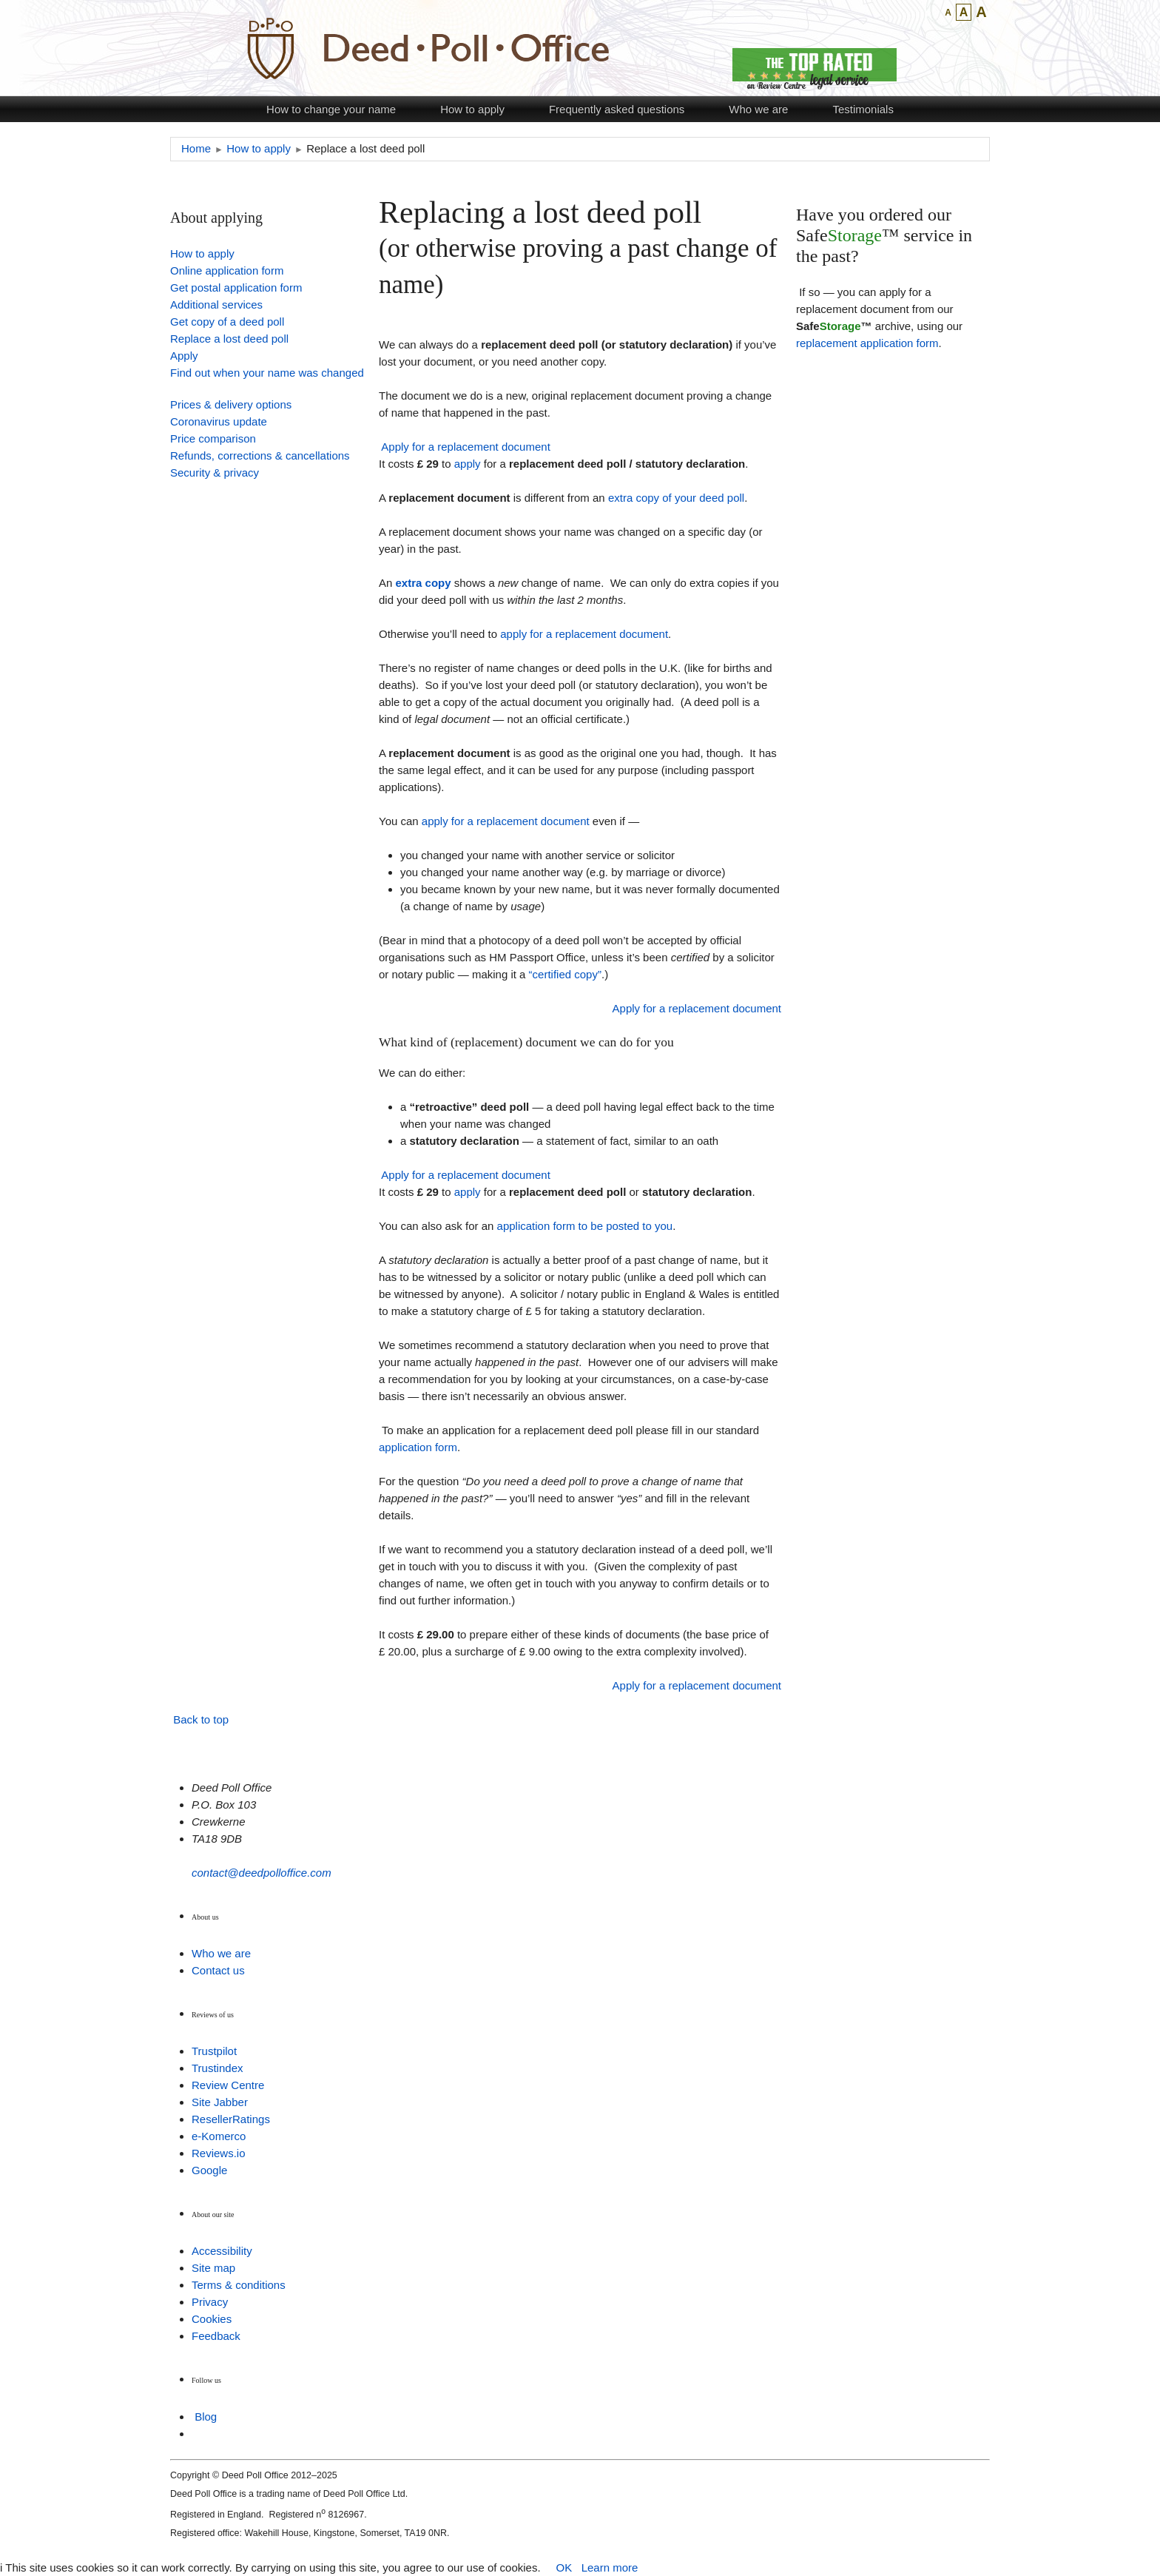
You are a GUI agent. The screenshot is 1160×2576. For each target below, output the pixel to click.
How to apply (472, 109)
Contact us (218, 1970)
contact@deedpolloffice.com (261, 1872)
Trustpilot (214, 2051)
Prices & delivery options (230, 404)
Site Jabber (220, 2102)
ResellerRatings (231, 2119)
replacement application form (867, 343)
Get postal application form (236, 287)
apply (467, 463)
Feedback (216, 2336)
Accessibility (222, 2250)
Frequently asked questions (616, 109)
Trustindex (217, 2068)
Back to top (201, 1719)
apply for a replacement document (584, 634)
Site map (213, 2267)
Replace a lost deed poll (229, 338)
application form (418, 1447)
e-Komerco (219, 2136)
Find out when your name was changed (267, 372)
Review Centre (228, 2085)
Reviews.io (219, 2153)
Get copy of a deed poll (227, 321)
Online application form (226, 270)
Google (209, 2170)
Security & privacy (214, 472)
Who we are (758, 109)
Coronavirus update (218, 421)
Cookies (212, 2319)
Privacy (210, 2302)
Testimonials (863, 109)
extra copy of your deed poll (676, 497)
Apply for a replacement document (464, 446)
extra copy (423, 582)
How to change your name (331, 109)
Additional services (216, 304)
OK (564, 2567)
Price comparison (213, 438)
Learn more (609, 2567)
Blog (206, 2416)
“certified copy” (565, 974)
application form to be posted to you (585, 1226)
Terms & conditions (239, 2285)
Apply (184, 355)
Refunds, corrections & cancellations (260, 455)
